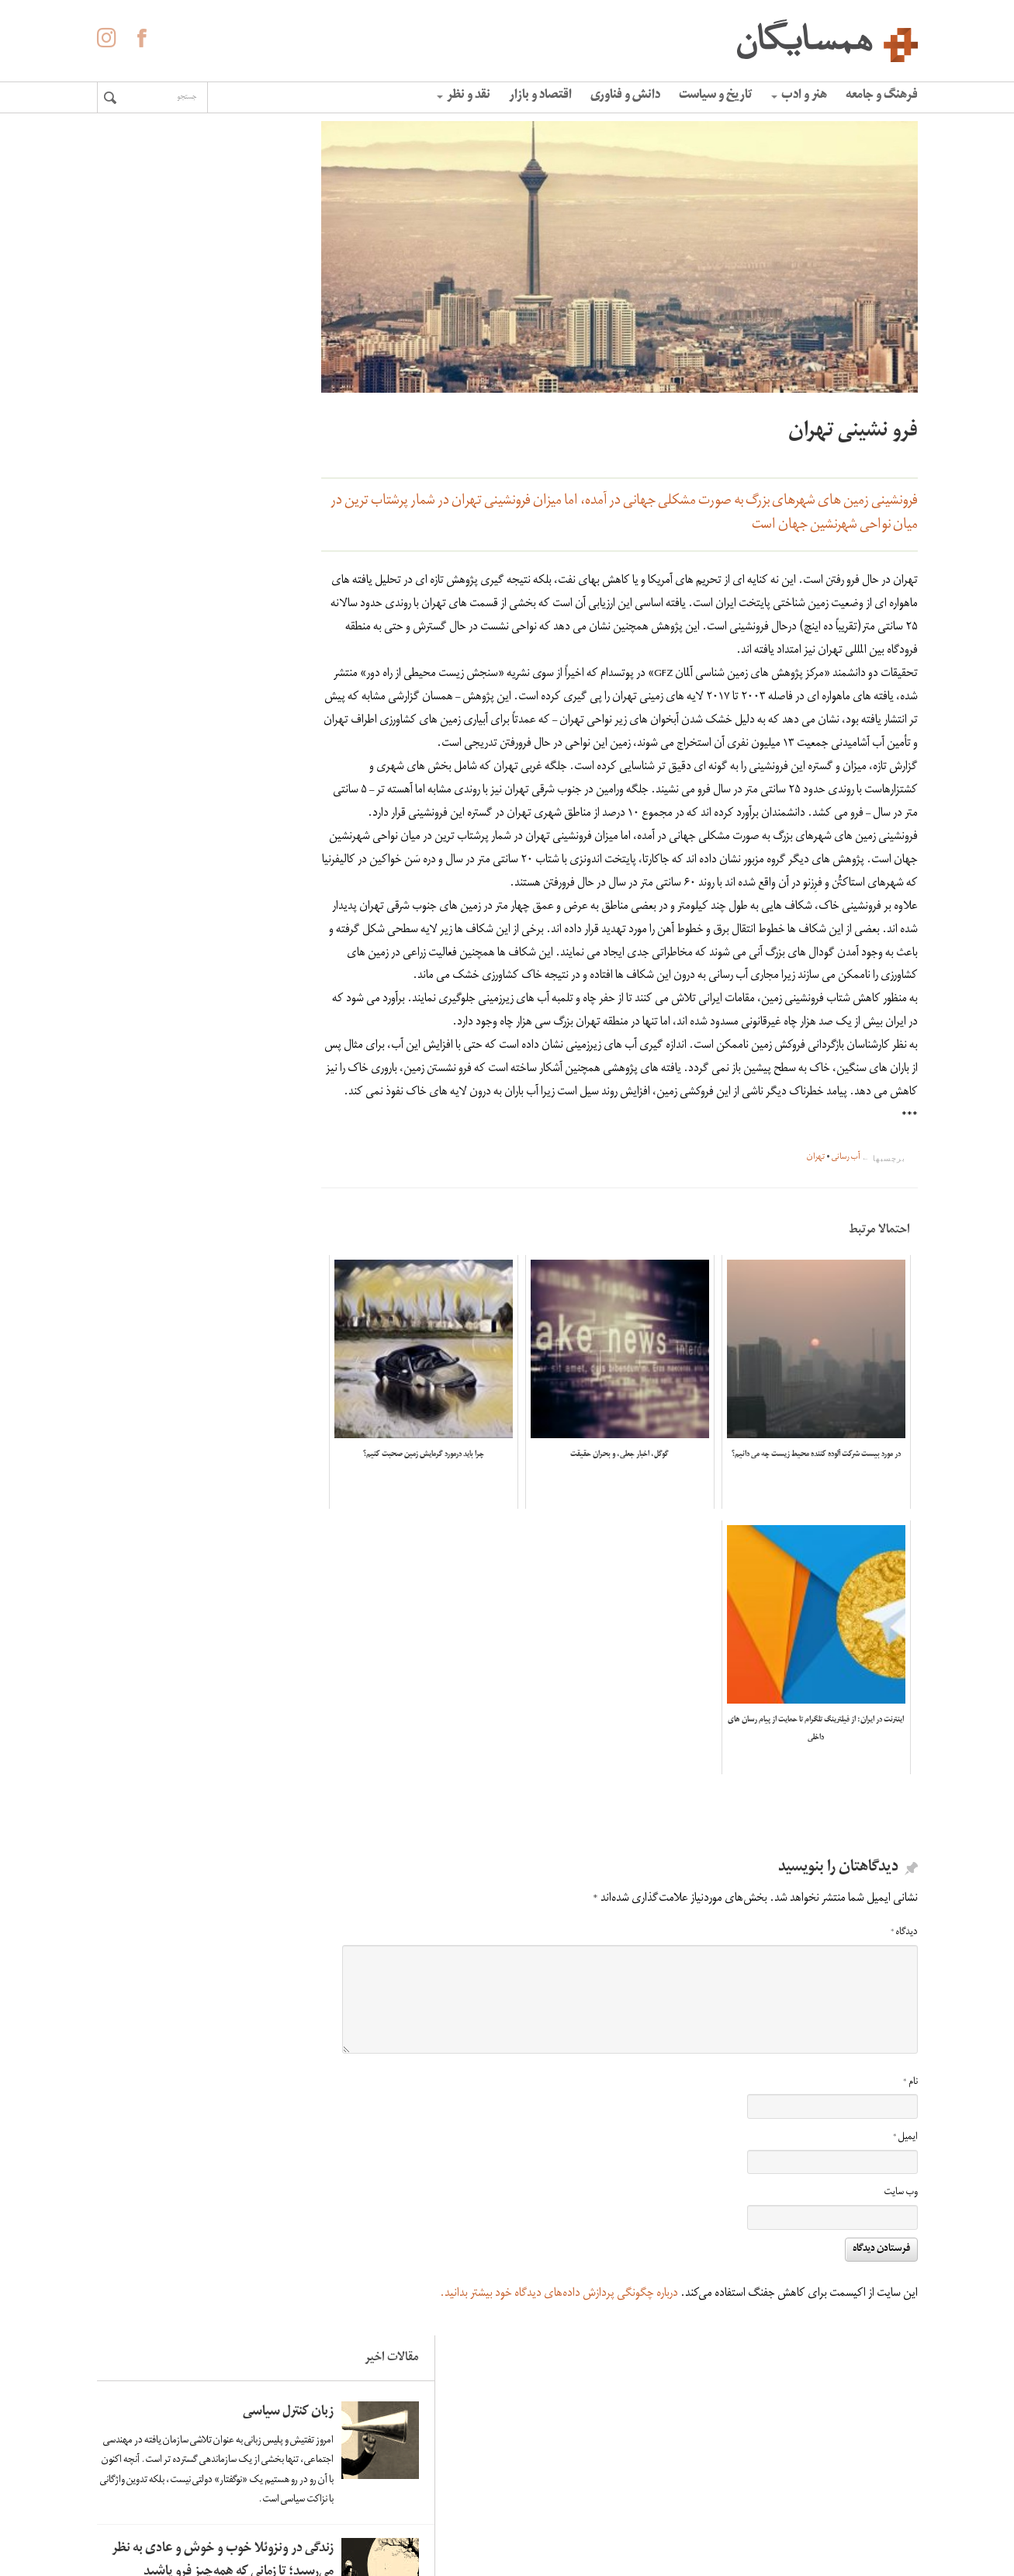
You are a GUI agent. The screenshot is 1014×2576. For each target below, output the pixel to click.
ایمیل (905, 2204)
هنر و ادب (799, 96)
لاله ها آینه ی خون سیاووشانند (191, 554)
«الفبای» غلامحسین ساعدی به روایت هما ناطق (172, 866)
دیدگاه (904, 1999)
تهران (816, 1251)
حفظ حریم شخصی (537, 2513)
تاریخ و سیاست (716, 96)
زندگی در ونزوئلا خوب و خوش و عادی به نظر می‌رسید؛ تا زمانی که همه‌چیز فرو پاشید (167, 410)
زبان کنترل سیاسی (192, 199)
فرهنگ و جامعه (882, 96)
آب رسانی (846, 1251)
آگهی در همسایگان (536, 2490)
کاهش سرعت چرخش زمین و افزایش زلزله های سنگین (169, 706)
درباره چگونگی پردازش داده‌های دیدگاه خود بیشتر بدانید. (559, 2360)
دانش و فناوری (625, 96)
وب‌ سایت (901, 2259)
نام (910, 2148)
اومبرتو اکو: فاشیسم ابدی (174, 994)
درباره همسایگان (543, 2466)
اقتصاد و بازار (540, 96)
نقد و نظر (463, 96)
